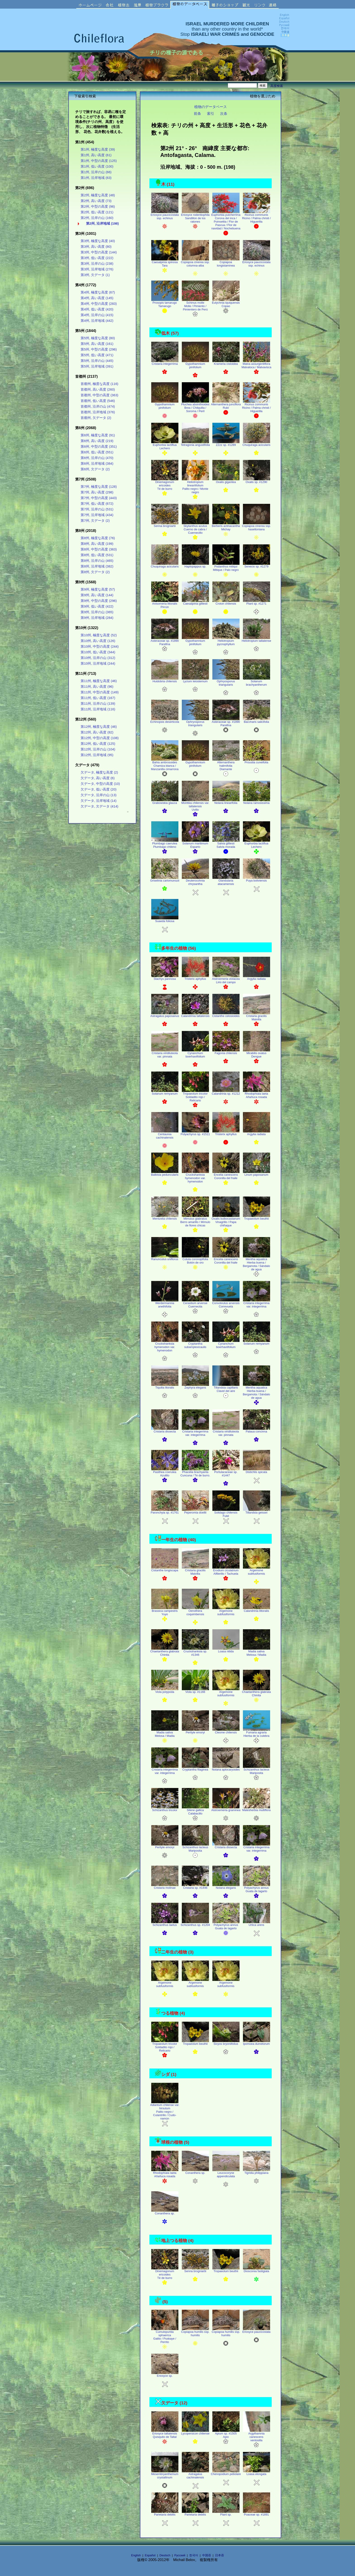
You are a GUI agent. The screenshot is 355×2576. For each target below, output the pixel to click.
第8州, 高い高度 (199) (97, 543)
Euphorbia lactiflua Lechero (164, 448)
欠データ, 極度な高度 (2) (99, 772)
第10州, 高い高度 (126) (98, 641)
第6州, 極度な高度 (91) (98, 435)
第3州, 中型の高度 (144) (99, 252)
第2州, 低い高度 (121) (97, 212)
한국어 (193, 2555)
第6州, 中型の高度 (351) (99, 446)
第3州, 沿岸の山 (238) (97, 263)
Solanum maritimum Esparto (195, 847)
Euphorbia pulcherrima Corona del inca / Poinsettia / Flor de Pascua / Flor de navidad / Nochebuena (225, 223)
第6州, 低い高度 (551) (97, 452)
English (136, 2555)
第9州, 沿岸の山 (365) (97, 612)
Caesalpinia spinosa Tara (164, 266)
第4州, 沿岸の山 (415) (97, 315)
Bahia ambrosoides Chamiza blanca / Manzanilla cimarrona (165, 767)
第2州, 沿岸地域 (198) (102, 223)
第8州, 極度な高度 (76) (98, 538)
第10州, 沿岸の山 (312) (98, 658)
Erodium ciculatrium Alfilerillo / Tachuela (226, 1574)
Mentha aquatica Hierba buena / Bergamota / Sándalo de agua (256, 1266)
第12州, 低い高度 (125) (98, 743)
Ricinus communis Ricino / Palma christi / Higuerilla (256, 220)
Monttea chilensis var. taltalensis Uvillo (195, 808)
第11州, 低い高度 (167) (98, 698)
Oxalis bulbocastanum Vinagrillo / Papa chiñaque (226, 1223)
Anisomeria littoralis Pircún (164, 607)
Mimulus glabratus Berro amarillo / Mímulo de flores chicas (195, 1223)
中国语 (206, 2555)
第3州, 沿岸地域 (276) (97, 269)
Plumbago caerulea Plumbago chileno (164, 847)
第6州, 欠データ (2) (95, 469)
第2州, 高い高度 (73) (96, 201)
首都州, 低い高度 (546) (98, 401)
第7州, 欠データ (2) (95, 520)
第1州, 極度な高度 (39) (98, 149)
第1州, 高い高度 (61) (96, 155)
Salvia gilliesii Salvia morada (226, 847)
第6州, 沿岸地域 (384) (97, 463)
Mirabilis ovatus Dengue (256, 1057)
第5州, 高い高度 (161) (97, 344)
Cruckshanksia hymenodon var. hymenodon (195, 1181)
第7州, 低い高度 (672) (97, 503)
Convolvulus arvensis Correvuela (226, 1306)
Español (150, 2555)
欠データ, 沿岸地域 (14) (98, 801)
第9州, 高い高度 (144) (97, 595)
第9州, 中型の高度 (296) (99, 601)
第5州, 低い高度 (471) (97, 355)
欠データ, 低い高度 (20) (98, 789)
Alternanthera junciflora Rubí (226, 408)
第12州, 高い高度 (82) (97, 732)
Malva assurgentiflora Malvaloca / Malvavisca (256, 367)
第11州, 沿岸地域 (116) (98, 709)
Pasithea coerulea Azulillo (164, 1475)
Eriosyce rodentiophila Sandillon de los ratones (195, 220)
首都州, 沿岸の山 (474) (98, 406)
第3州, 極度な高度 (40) (98, 241)
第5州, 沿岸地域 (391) (97, 366)
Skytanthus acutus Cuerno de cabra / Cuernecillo (195, 531)
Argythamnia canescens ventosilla (256, 2438)
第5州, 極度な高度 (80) (98, 338)
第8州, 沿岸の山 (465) (97, 560)
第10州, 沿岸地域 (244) (98, 663)
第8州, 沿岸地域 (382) (97, 566)
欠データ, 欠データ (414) (99, 806)
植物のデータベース (210, 107)
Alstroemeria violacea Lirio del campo (226, 982)
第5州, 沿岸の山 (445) (97, 361)
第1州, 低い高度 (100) (97, 166)
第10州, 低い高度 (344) (98, 652)
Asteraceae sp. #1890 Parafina (165, 644)
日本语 (219, 2555)
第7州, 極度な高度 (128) (99, 486)
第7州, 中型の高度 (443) (99, 498)
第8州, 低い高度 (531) (97, 555)
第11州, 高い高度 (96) (97, 686)
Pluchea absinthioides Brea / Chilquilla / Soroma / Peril (195, 409)
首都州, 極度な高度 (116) (99, 384)
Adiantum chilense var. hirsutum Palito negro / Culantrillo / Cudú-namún (164, 2113)
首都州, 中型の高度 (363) (99, 395)
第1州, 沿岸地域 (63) (96, 178)
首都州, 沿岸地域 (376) (98, 412)
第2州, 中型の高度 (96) (98, 206)
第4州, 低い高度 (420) (97, 309)
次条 (223, 113)
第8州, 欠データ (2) (95, 572)
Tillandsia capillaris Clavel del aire (226, 1391)
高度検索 (276, 86)
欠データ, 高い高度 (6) (98, 778)
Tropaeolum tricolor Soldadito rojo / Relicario (195, 1098)
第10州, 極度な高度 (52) (99, 635)
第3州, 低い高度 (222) (97, 258)
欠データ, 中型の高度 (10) (100, 784)
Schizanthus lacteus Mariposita (256, 1773)
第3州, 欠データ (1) (95, 275)
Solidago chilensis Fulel (226, 1516)
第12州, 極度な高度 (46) (99, 726)
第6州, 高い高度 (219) (97, 441)
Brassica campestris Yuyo (164, 1614)
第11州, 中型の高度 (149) (100, 692)
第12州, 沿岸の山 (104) (98, 749)
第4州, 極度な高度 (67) (98, 292)
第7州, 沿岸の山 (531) (97, 509)
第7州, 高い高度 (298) (97, 492)
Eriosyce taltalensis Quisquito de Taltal (164, 2437)
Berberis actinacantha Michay (226, 529)
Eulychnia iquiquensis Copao (226, 306)
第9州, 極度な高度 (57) (98, 589)
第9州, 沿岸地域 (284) (97, 618)
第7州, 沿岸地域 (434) (97, 515)
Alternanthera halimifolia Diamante (226, 767)
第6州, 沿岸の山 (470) (97, 458)
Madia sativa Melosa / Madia (256, 1655)
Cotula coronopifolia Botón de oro (195, 1263)
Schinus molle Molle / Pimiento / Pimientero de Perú (195, 307)
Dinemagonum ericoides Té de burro (164, 487)
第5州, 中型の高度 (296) (99, 349)
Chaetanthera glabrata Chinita (164, 1655)
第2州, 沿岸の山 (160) (97, 218)
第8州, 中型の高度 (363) (99, 549)
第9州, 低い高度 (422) (97, 606)
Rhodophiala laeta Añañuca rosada (256, 1097)
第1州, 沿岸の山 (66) (96, 172)
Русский (179, 2555)
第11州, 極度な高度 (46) (99, 681)
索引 (210, 113)
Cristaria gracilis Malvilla (256, 1019)
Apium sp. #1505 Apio (226, 2437)
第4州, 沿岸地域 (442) (97, 320)
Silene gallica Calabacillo (195, 1813)
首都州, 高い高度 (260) (98, 389)
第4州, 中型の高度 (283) (99, 303)
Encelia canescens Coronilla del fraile (226, 1178)
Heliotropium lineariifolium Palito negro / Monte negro (195, 489)
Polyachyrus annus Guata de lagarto (256, 1891)
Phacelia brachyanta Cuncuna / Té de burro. (195, 1475)
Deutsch (165, 2555)
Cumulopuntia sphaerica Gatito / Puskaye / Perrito (164, 2338)
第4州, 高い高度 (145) (97, 298)
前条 (197, 113)
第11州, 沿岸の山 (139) (98, 703)
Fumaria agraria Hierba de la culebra (256, 1736)
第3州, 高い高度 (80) (96, 246)
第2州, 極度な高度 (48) (98, 195)
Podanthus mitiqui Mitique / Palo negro (226, 570)
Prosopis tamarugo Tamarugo (164, 306)
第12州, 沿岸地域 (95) (97, 755)
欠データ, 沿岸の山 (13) (98, 795)
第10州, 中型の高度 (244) (100, 646)
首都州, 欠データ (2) (96, 418)
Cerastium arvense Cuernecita (195, 1306)
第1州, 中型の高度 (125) (99, 161)
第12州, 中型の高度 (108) (100, 738)
